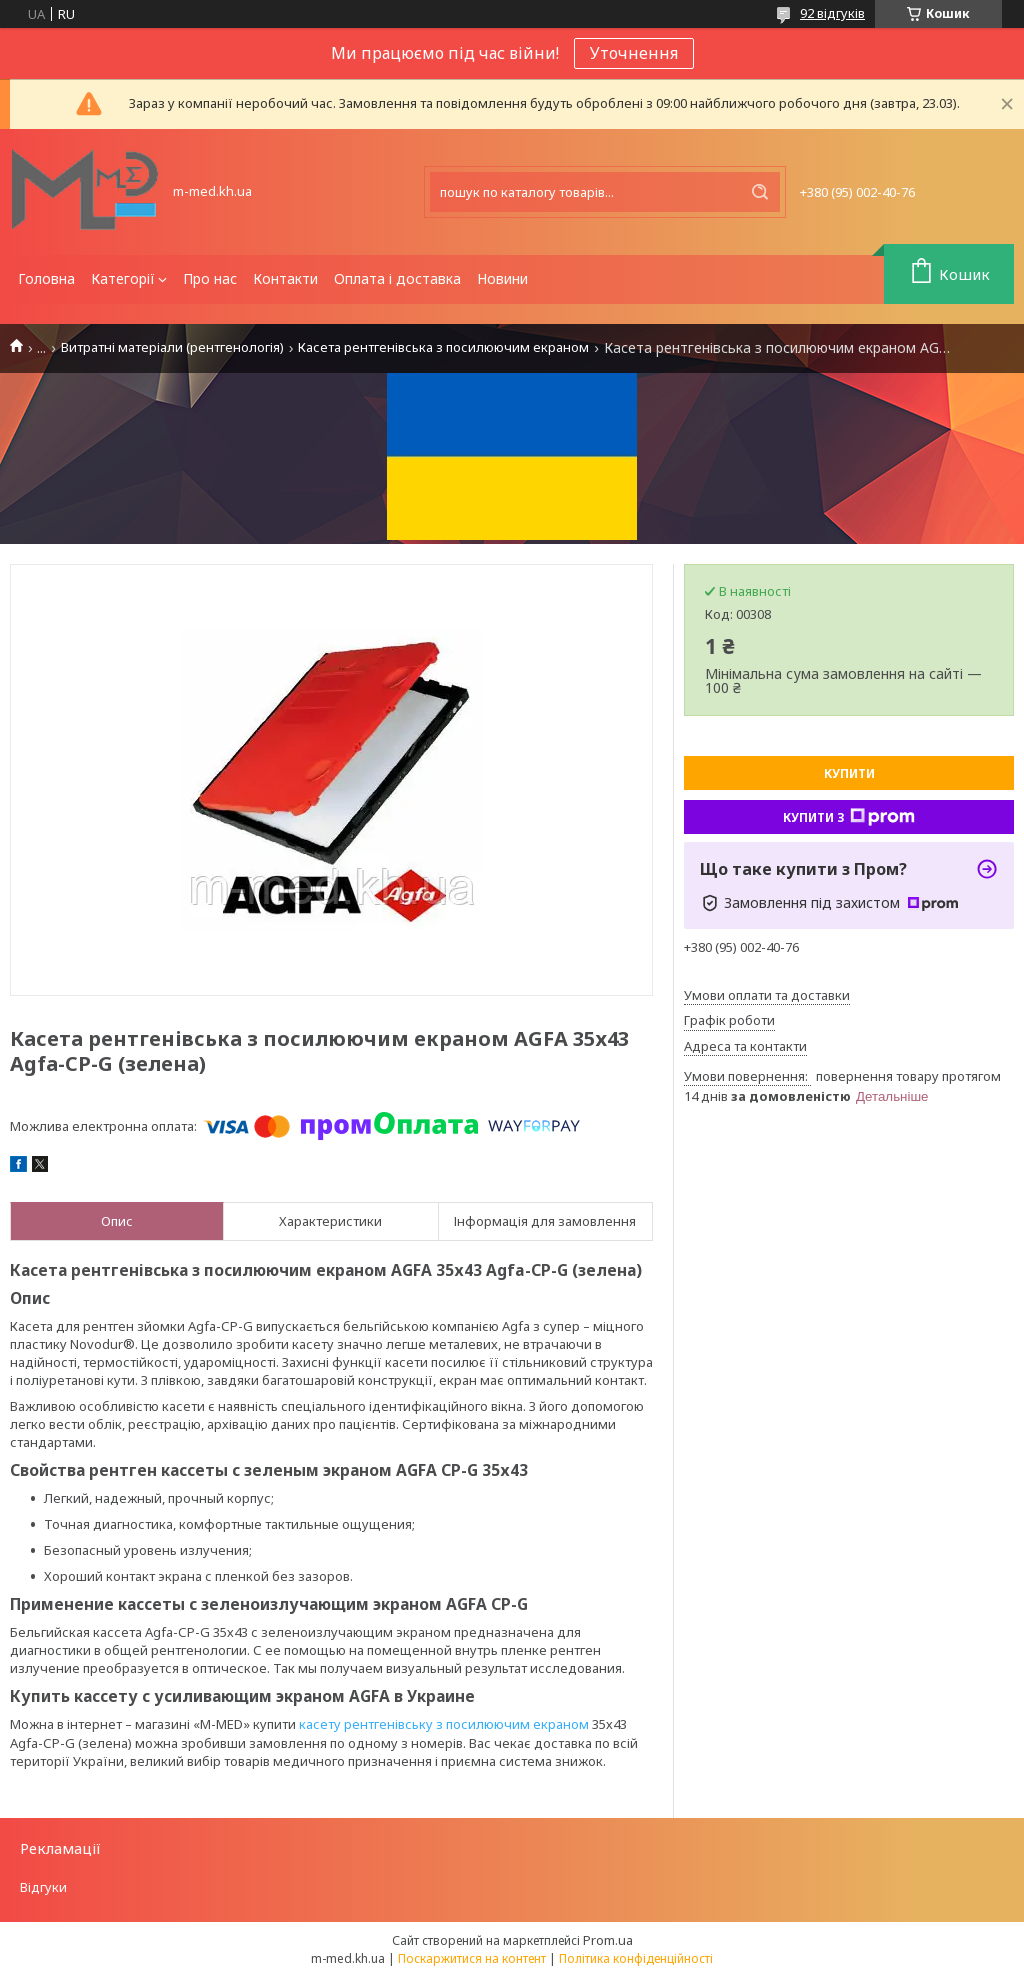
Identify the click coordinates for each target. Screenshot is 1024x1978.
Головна (46, 278)
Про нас (210, 278)
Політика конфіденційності (636, 1958)
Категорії (123, 278)
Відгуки (43, 1887)
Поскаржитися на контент (472, 1958)
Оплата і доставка (397, 278)
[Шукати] (760, 192)
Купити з (849, 817)
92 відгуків (832, 13)
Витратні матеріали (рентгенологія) (172, 347)
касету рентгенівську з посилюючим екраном (444, 1724)
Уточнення (634, 53)
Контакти (285, 278)
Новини (502, 278)
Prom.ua (608, 1940)
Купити (849, 773)
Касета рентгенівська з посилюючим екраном (443, 347)
